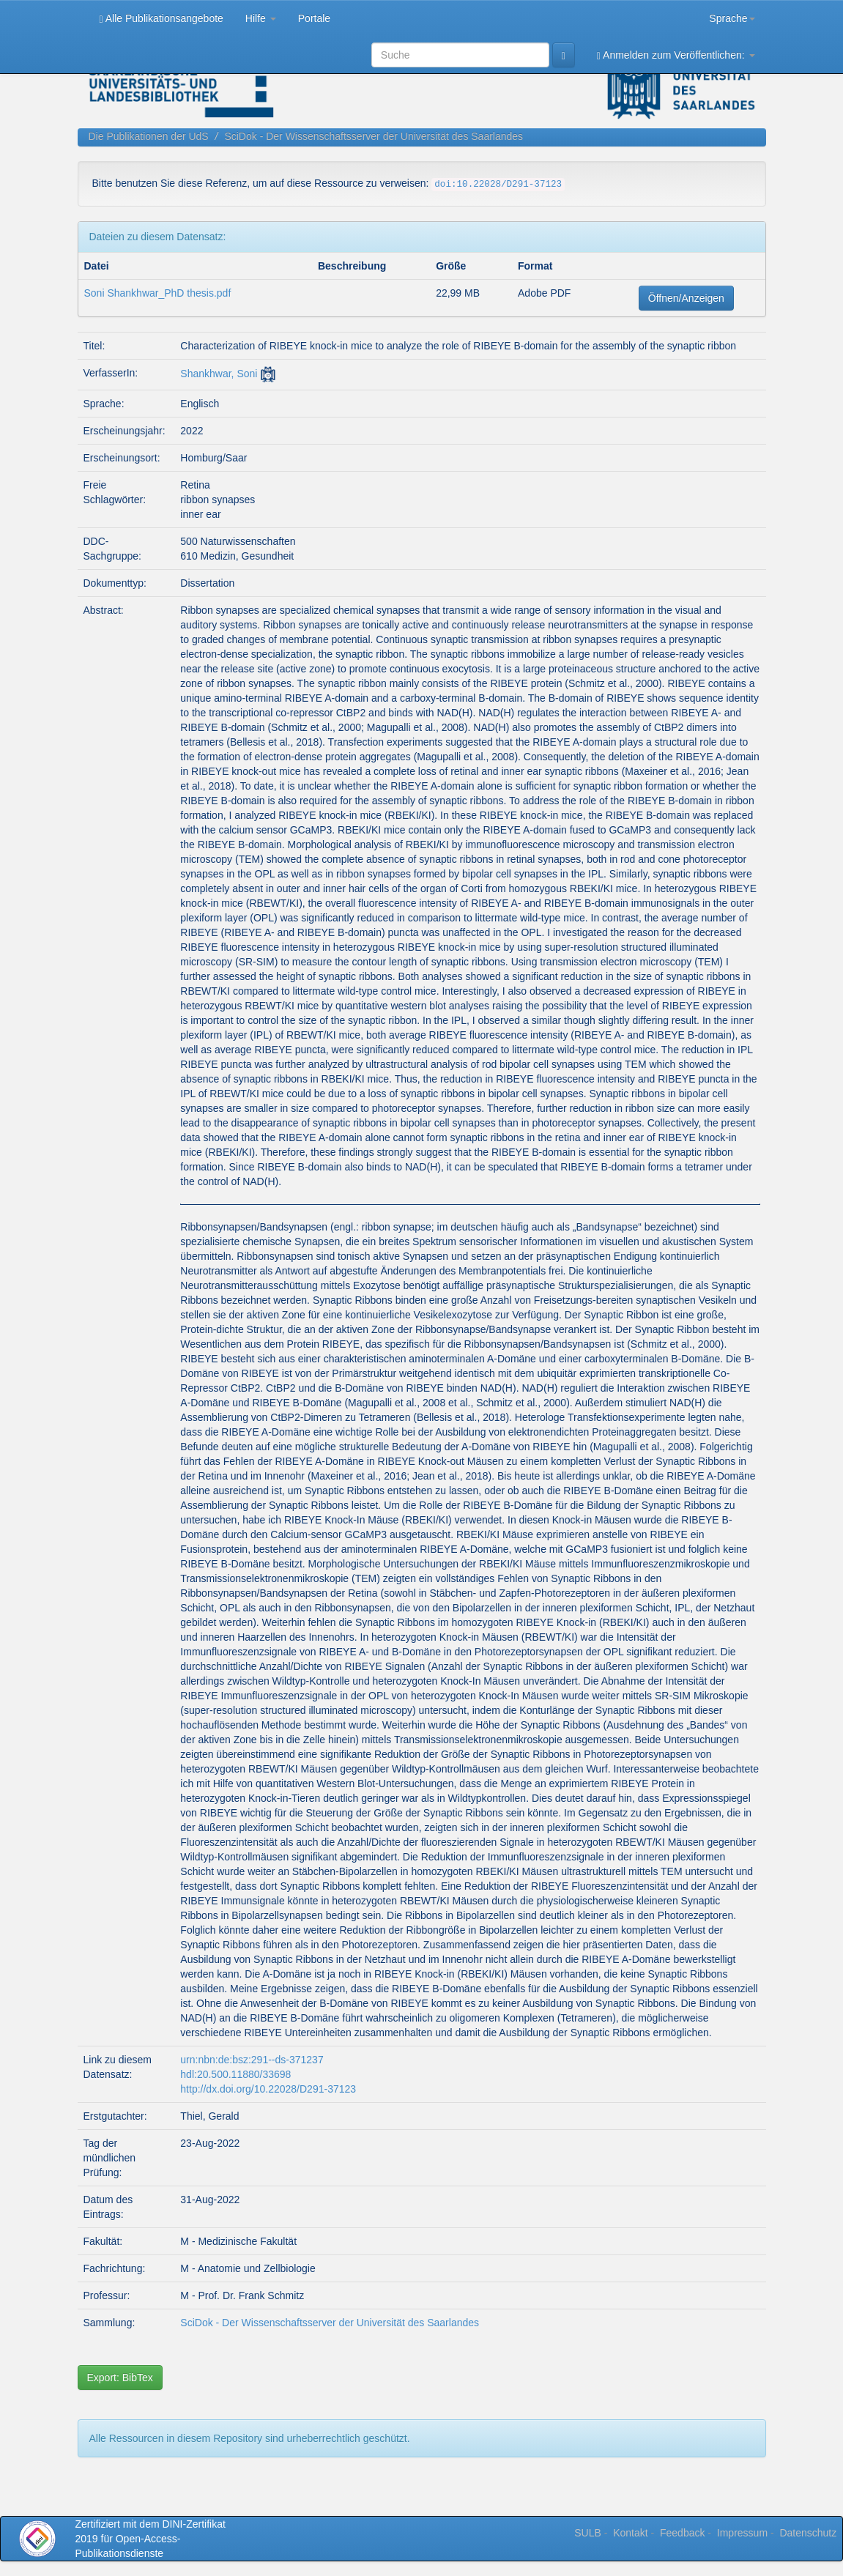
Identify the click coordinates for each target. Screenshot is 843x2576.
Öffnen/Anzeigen (686, 298)
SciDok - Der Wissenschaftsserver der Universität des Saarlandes (373, 136)
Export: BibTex (120, 2377)
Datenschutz (807, 2533)
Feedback (682, 2533)
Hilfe (260, 18)
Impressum (742, 2533)
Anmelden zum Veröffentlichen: (676, 55)
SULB (587, 2533)
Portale (314, 18)
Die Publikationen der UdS (149, 136)
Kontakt (630, 2533)
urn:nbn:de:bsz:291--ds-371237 (251, 2059)
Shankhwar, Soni (218, 373)
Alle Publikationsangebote (161, 18)
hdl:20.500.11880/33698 (235, 2074)
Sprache (731, 18)
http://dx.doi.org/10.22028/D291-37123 (268, 2089)
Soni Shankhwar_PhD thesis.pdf (157, 293)
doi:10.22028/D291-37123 (498, 184)
